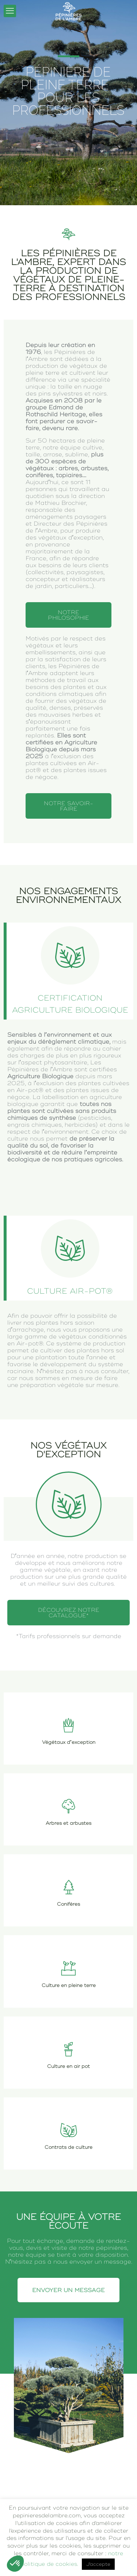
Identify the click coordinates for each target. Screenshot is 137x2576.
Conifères (68, 1904)
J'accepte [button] (98, 2564)
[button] (15, 2563)
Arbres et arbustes (68, 1823)
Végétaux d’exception (68, 1742)
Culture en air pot (68, 2066)
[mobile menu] (10, 11)
